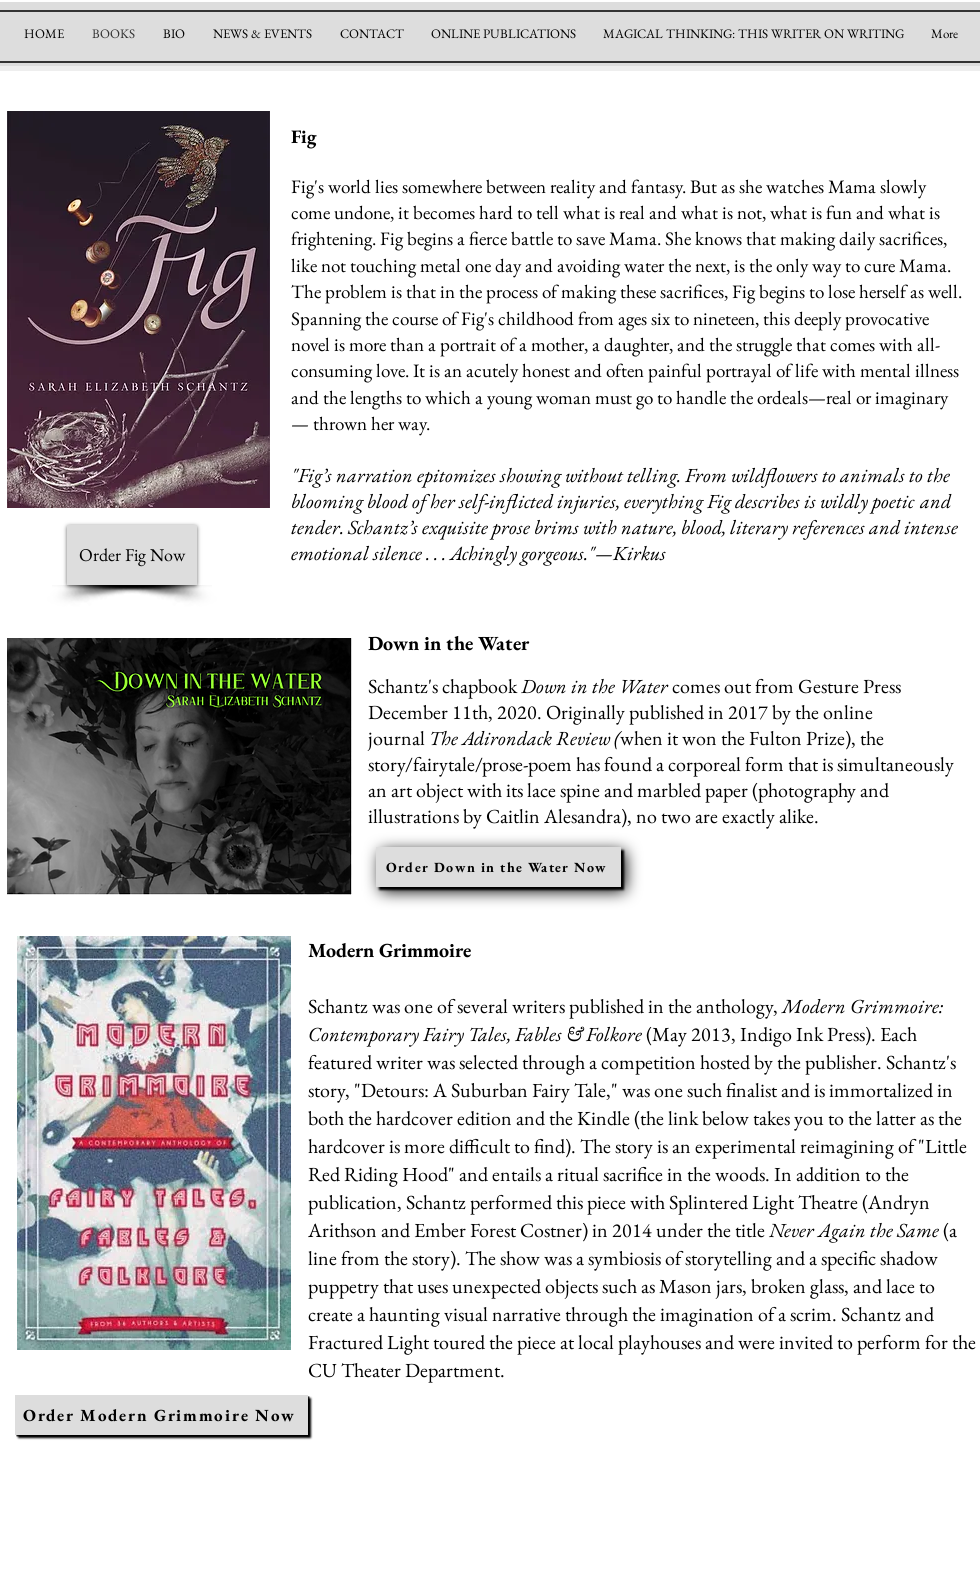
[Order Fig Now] (132, 555)
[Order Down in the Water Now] (498, 867)
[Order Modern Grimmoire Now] (161, 1415)
